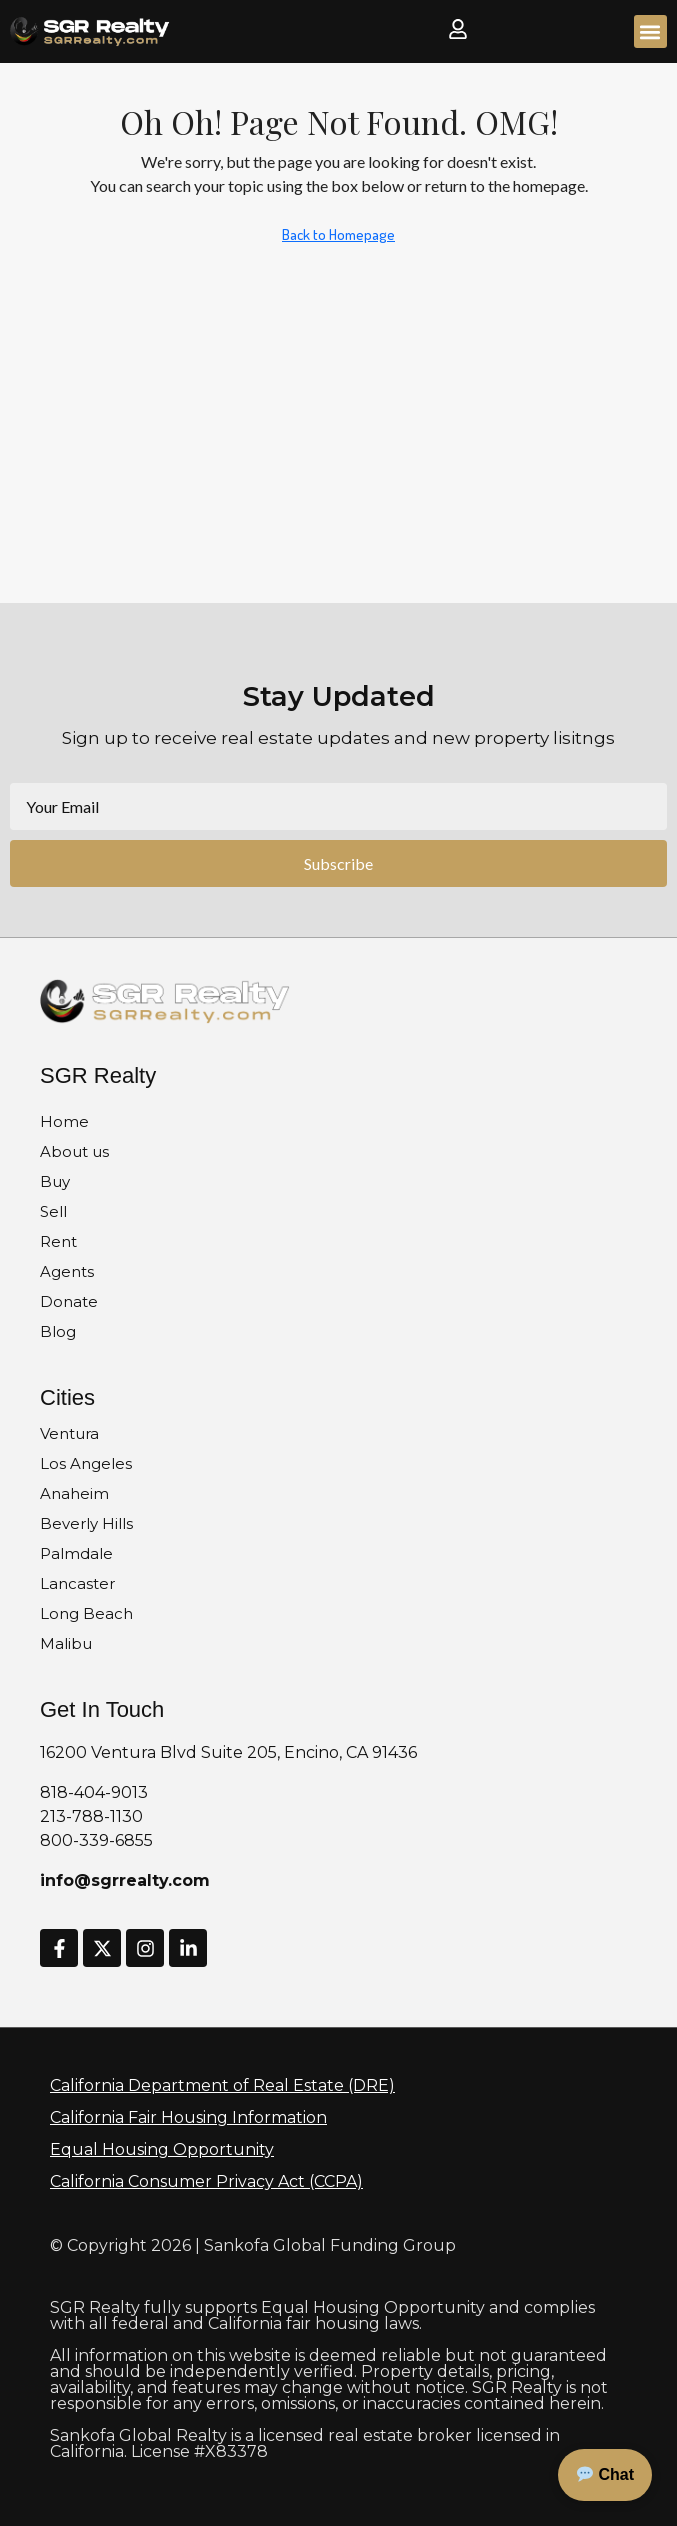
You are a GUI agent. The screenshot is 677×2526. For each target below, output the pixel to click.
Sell (53, 1211)
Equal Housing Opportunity (162, 2149)
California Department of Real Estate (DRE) (222, 2085)
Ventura (69, 1433)
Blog (58, 1331)
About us (74, 1151)
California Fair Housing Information (188, 2117)
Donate (69, 1301)
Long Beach (86, 1613)
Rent (58, 1241)
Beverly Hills (86, 1523)
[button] (650, 31)
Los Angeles (86, 1463)
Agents (67, 1271)
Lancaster (77, 1583)
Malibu (66, 1643)
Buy (55, 1181)
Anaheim (74, 1493)
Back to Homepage (338, 234)
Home (64, 1121)
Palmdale (76, 1553)
